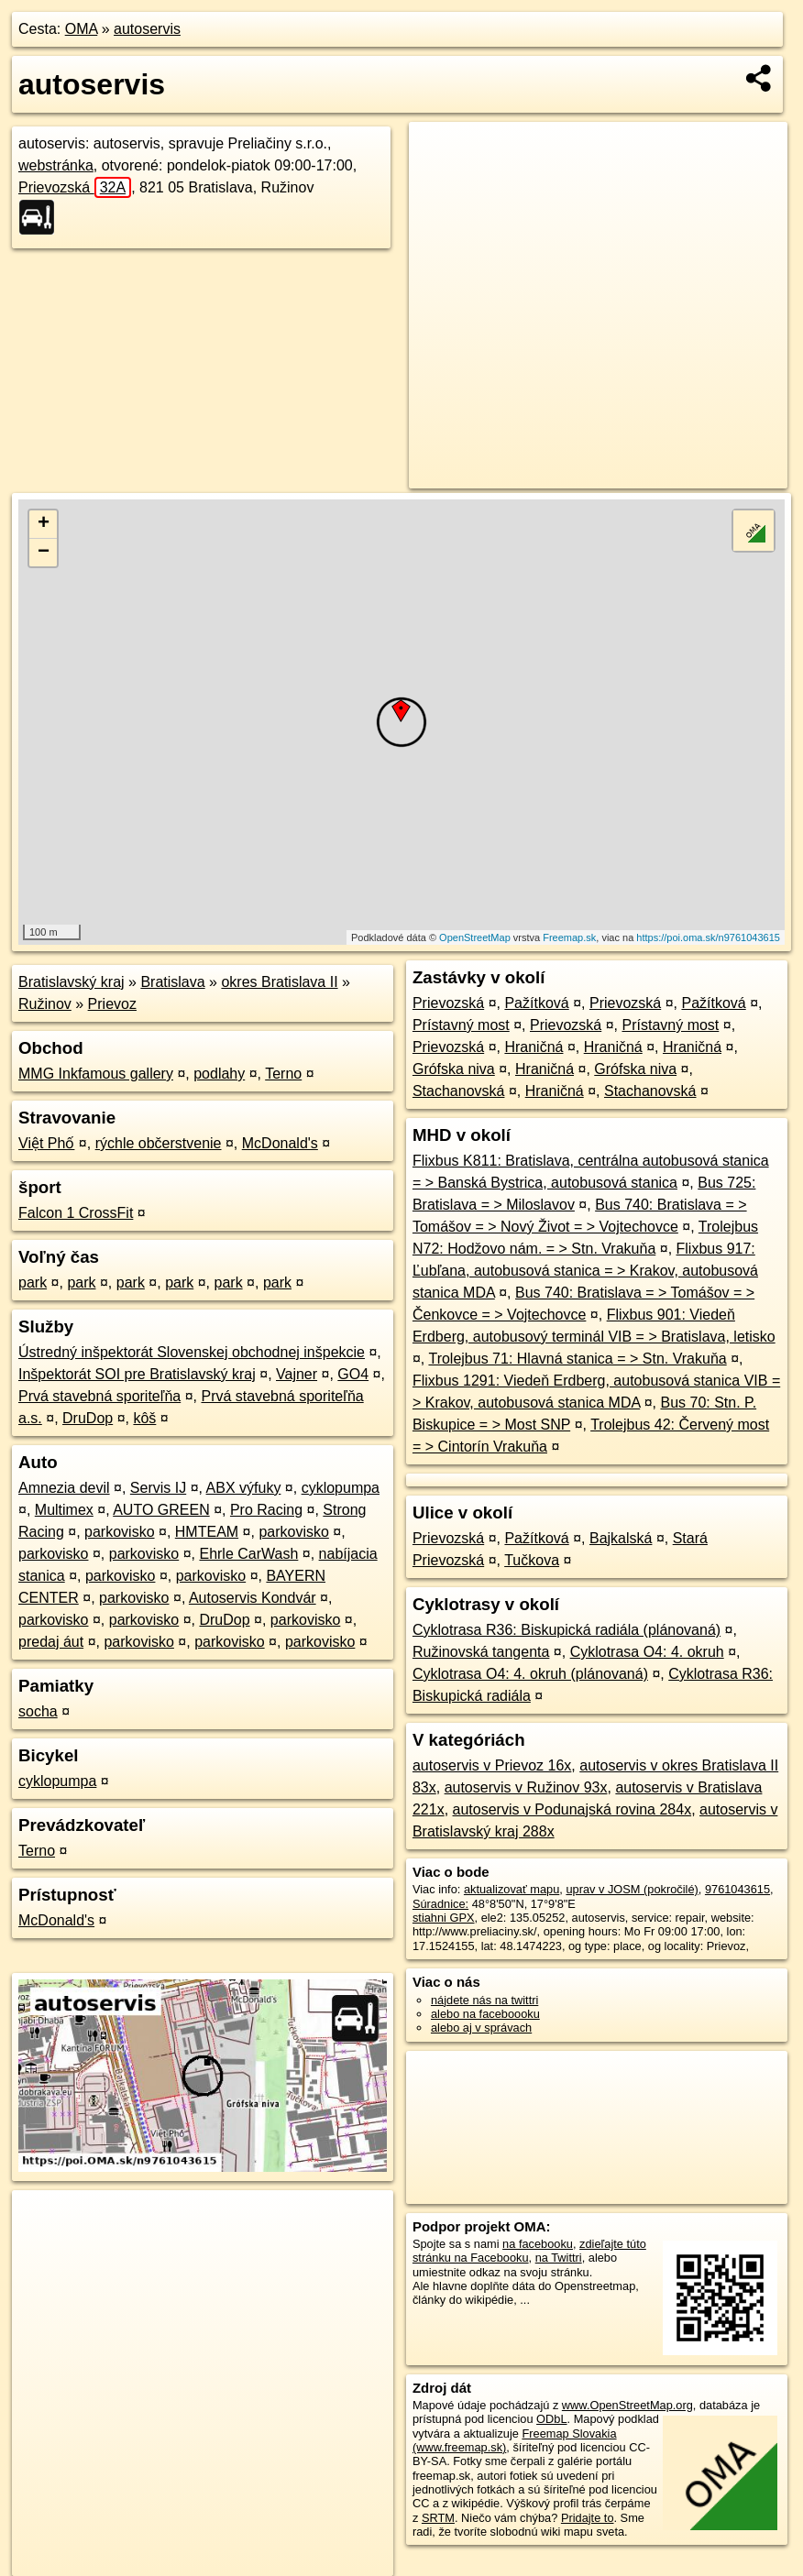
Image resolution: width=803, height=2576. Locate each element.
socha (38, 1711)
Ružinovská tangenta (480, 1652)
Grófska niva (453, 1069)
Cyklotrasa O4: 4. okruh (647, 1652)
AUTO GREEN (161, 1510)
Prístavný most (461, 1025)
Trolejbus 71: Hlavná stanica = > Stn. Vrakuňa (577, 1358)
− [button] (44, 552)
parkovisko (119, 1532)
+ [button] (44, 524)
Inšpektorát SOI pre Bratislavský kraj (137, 1374)
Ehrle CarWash (248, 1554)
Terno (283, 1073)
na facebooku (537, 2244)
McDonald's (280, 1143)
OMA (81, 29)
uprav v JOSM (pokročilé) (632, 1889)
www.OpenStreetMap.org (627, 2405)
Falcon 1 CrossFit (75, 1213)
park (32, 1282)
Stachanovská (458, 1091)
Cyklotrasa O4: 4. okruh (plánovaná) (530, 1674)
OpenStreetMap (475, 937)
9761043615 (737, 1889)
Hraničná (533, 1047)
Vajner (296, 1374)
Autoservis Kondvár (252, 1598)
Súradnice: (440, 1904)
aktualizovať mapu (511, 1889)
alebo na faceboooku (485, 2014)
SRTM (438, 2518)
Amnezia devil (64, 1488)
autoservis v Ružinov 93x (526, 1787)
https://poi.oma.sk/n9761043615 (708, 937)
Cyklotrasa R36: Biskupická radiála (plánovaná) (566, 1630)
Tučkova (531, 1560)
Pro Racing (266, 1510)
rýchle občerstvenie (158, 1143)
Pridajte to (587, 2518)
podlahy (219, 1073)
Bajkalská (620, 1538)
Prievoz (112, 1004)
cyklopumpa (341, 1488)
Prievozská (74, 187)
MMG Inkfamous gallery (95, 1073)
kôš (144, 1418)
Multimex (64, 1510)
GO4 (352, 1374)
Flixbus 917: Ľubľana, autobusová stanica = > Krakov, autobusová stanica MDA (585, 1270)
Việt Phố (46, 1143)
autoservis (147, 29)
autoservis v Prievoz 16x (491, 1765)
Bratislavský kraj (71, 982)
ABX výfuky (243, 1488)
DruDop (87, 1418)
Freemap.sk (569, 937)
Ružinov (45, 1004)
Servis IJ (158, 1488)
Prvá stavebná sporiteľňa (99, 1396)
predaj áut (50, 1642)
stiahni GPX (443, 1917)
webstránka (56, 165)
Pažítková (536, 1003)
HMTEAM (206, 1532)
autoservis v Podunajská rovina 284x (572, 1809)
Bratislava (172, 982)
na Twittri (558, 2257)
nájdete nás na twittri (484, 2000)
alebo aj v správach (481, 2027)
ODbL (551, 2419)
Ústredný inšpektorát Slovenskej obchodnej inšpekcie (191, 1352)
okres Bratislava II (279, 982)
